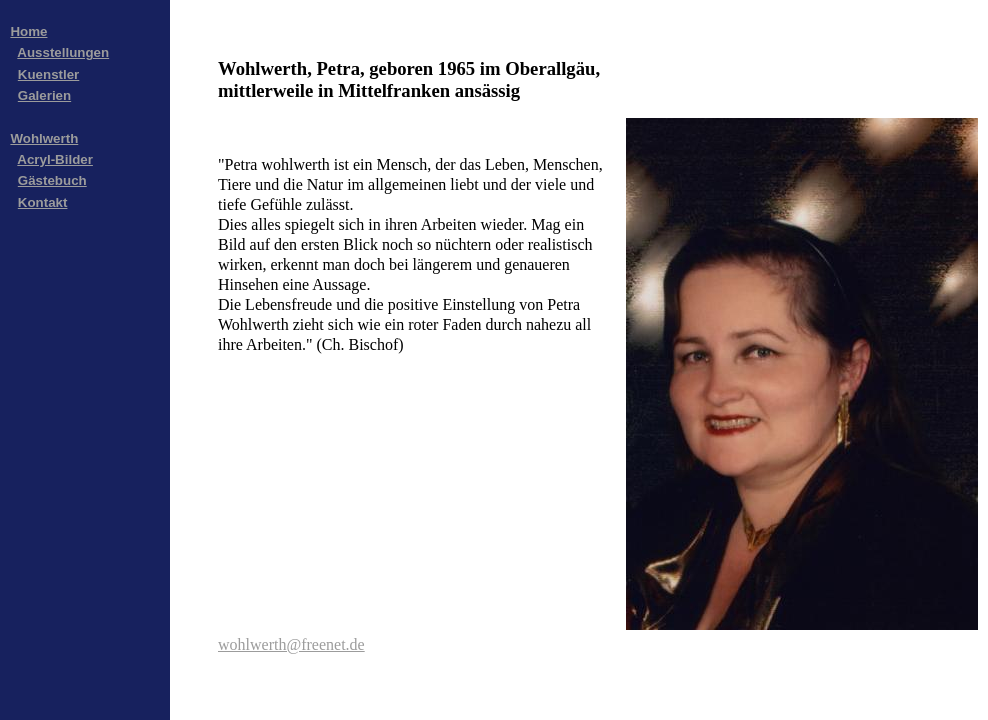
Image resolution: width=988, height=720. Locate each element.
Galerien (44, 95)
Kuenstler (48, 74)
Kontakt (43, 202)
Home (28, 31)
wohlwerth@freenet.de (291, 644)
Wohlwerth (44, 138)
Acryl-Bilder (55, 159)
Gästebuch (52, 180)
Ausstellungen (63, 52)
